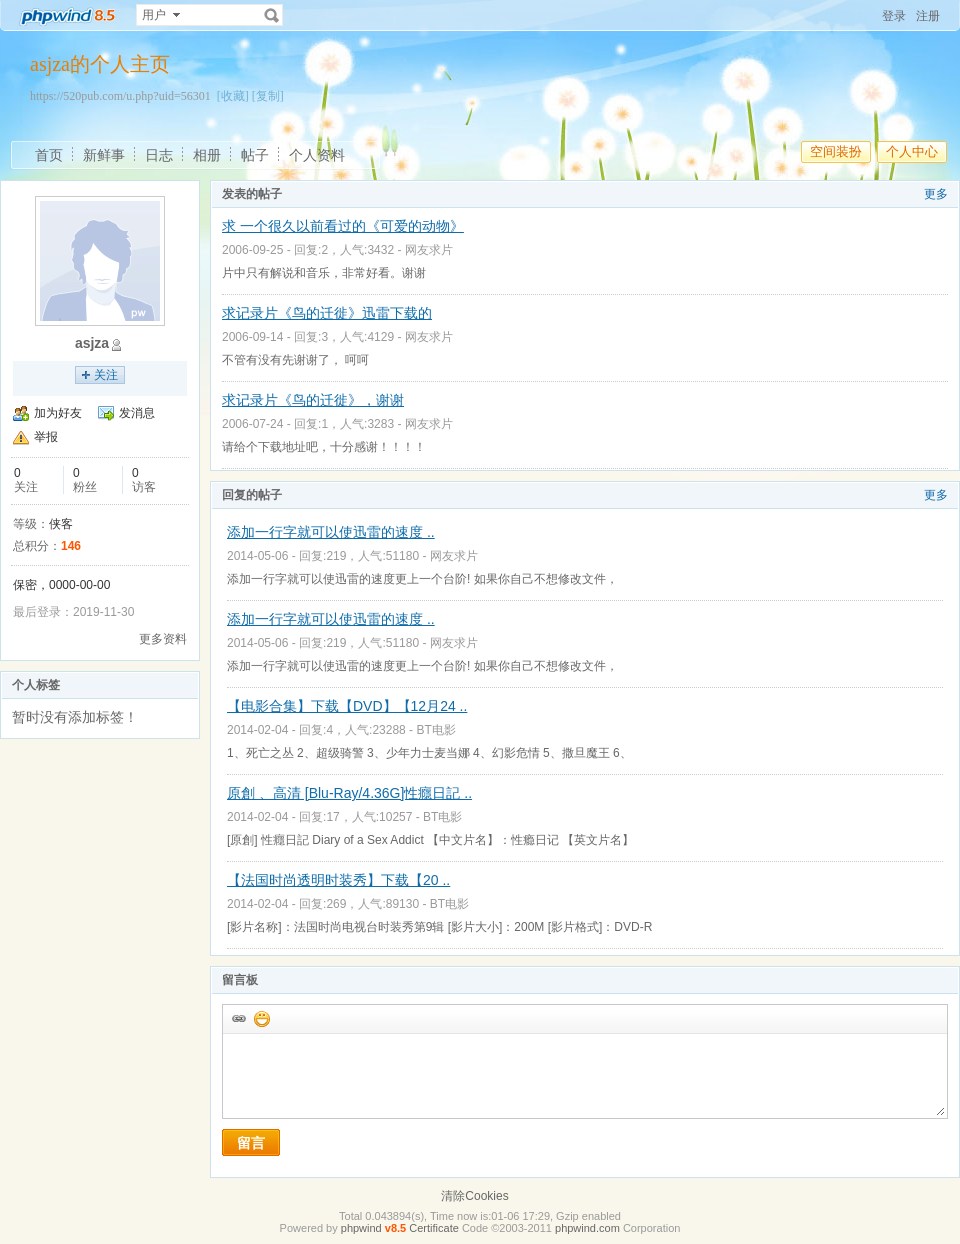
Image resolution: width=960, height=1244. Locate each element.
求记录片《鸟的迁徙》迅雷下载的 (327, 313)
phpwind (361, 1228)
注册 (928, 16)
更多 (936, 194)
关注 (106, 375)
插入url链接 (238, 1018)
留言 (251, 1143)
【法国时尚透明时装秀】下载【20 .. (338, 880)
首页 (49, 155)
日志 (159, 155)
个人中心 (912, 151)
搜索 (272, 15)
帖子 (255, 155)
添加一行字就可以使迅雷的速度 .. (331, 532)
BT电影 (435, 730)
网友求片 (429, 250)
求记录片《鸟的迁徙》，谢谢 (313, 400)
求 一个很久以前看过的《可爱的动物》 (343, 226)
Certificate (434, 1228)
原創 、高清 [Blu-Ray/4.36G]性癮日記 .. (349, 793)
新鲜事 (104, 155)
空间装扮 (836, 151)
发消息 (137, 413)
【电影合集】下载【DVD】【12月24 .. (347, 706)
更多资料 (163, 639)
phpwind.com (587, 1228)
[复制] (268, 96)
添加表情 (261, 1018)
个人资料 (317, 155)
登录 (894, 16)
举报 (46, 437)
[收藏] (233, 96)
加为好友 (58, 413)
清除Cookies (474, 1196)
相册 (207, 155)
